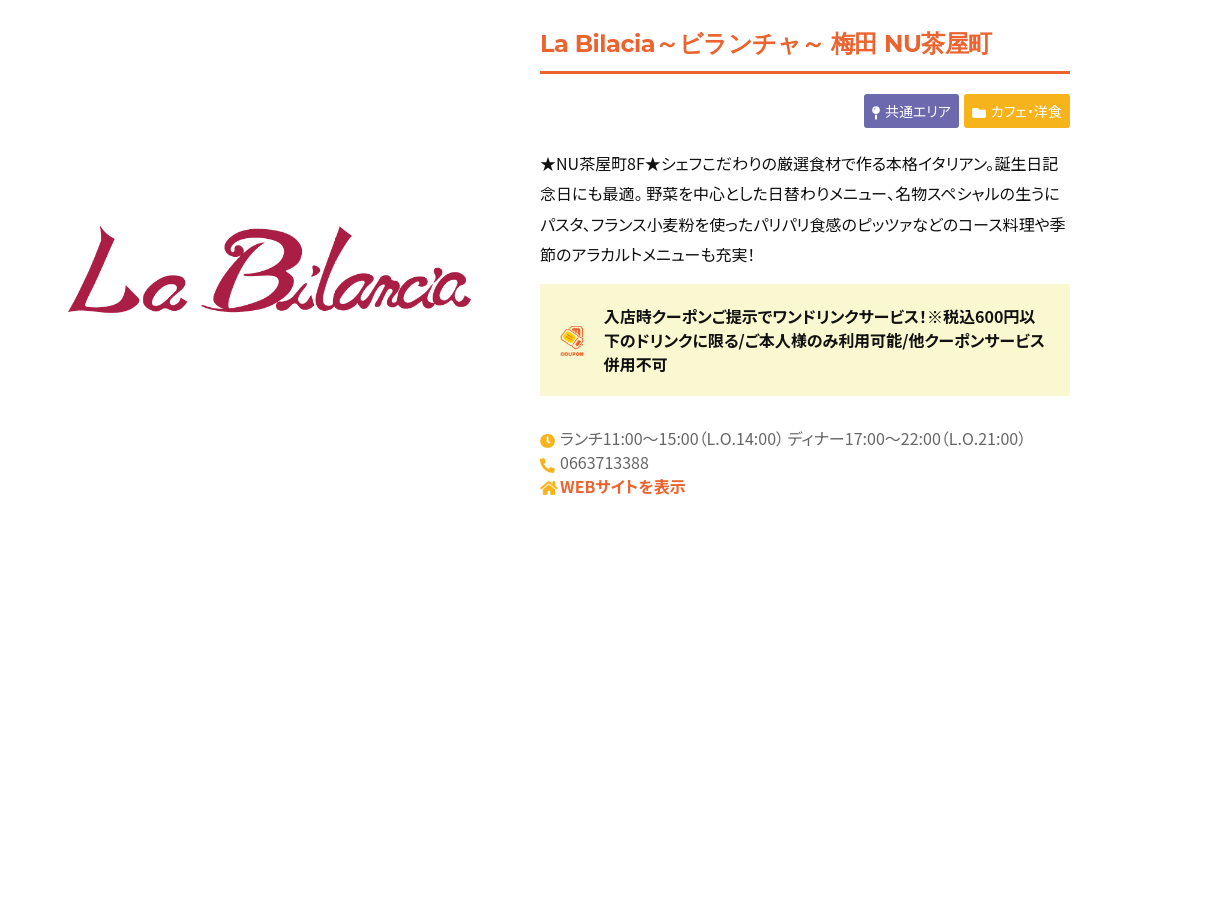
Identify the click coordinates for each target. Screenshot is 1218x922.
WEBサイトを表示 (623, 486)
